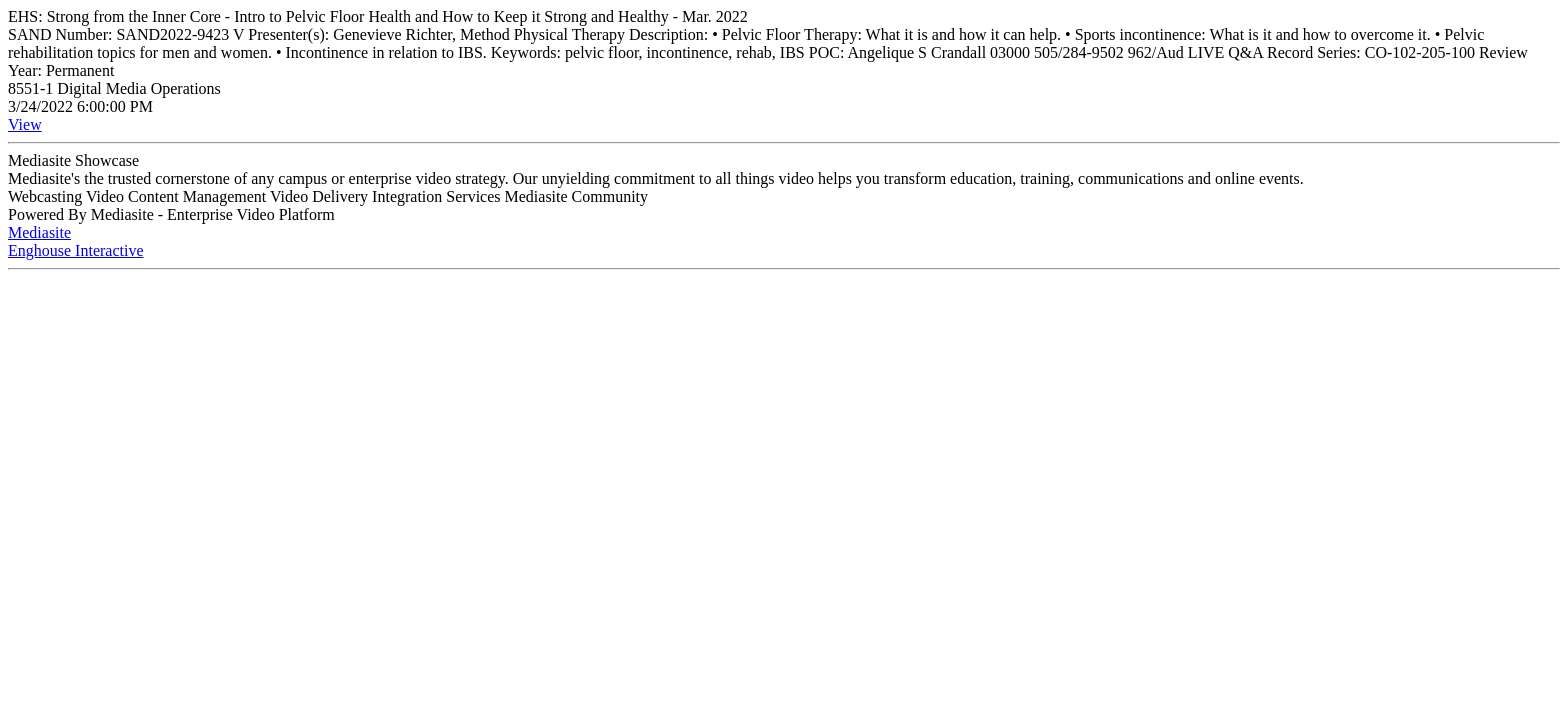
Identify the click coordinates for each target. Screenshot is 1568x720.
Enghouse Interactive (76, 250)
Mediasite (39, 232)
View (25, 124)
